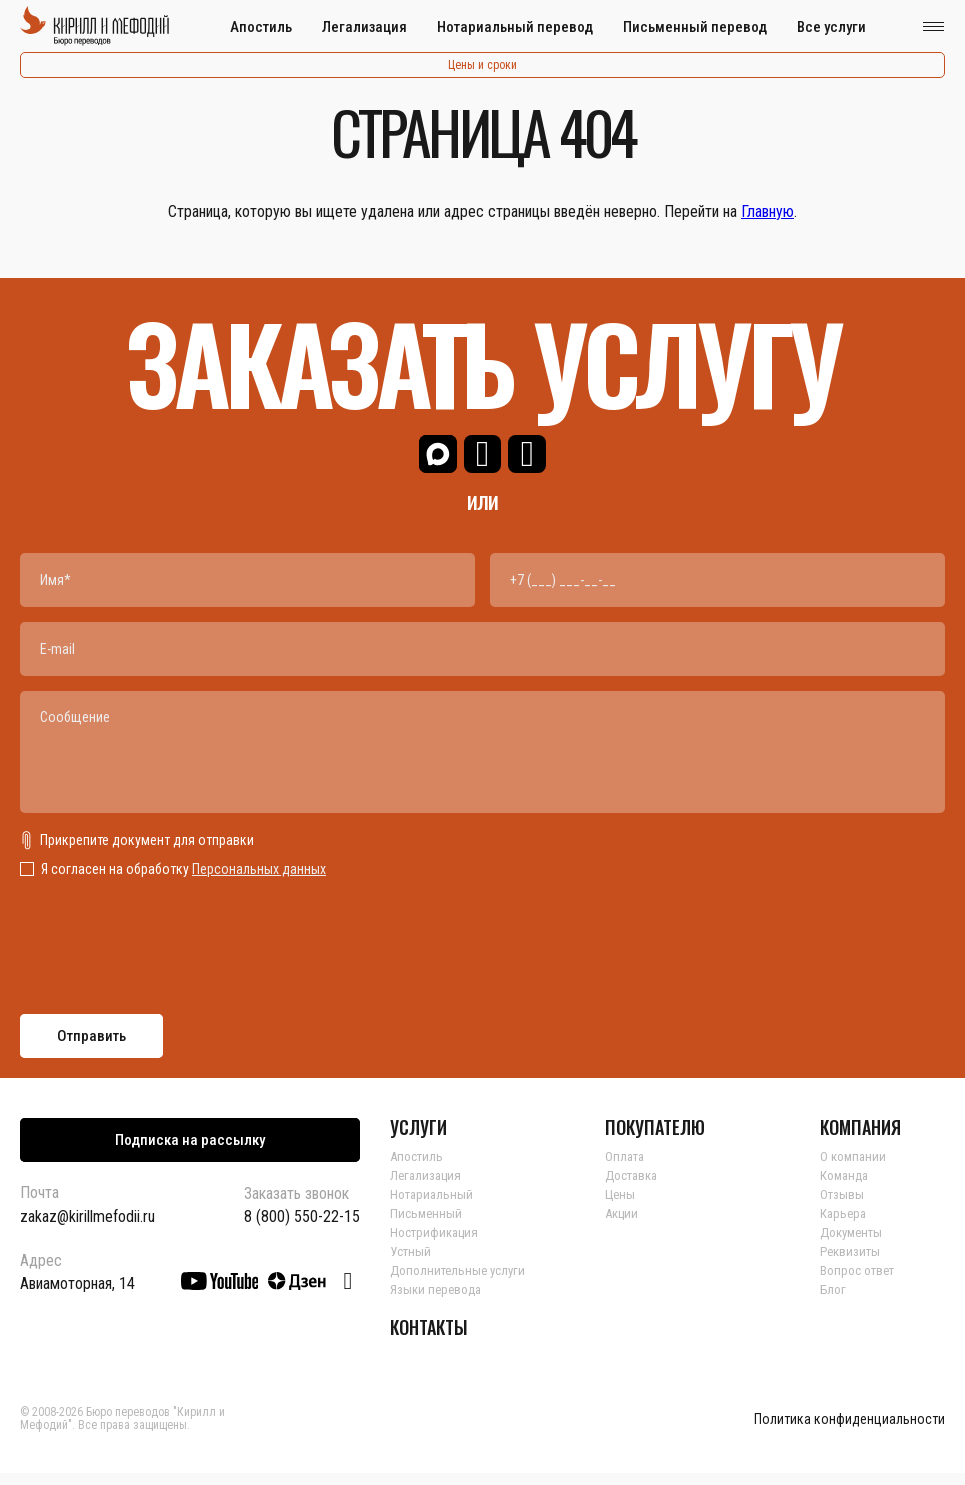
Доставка (634, 1187)
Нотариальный (433, 1206)
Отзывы (842, 1206)
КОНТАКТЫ (429, 1339)
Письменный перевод (695, 27)
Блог (834, 1301)
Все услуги (831, 27)
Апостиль (261, 27)
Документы (854, 1244)
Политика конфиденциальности (849, 1431)
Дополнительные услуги (462, 1282)
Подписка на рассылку (190, 1152)
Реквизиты (852, 1263)
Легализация (364, 27)
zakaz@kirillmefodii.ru (87, 1228)
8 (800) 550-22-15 (302, 1229)
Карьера (844, 1225)
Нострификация (437, 1244)
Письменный (427, 1225)
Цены (621, 1206)
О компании (855, 1168)
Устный (412, 1263)
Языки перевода (438, 1301)
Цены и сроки (482, 65)
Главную (767, 211)
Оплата (626, 1168)
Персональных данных (259, 881)
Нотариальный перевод (515, 27)
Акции (624, 1225)
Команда (846, 1187)
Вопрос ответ (860, 1282)
